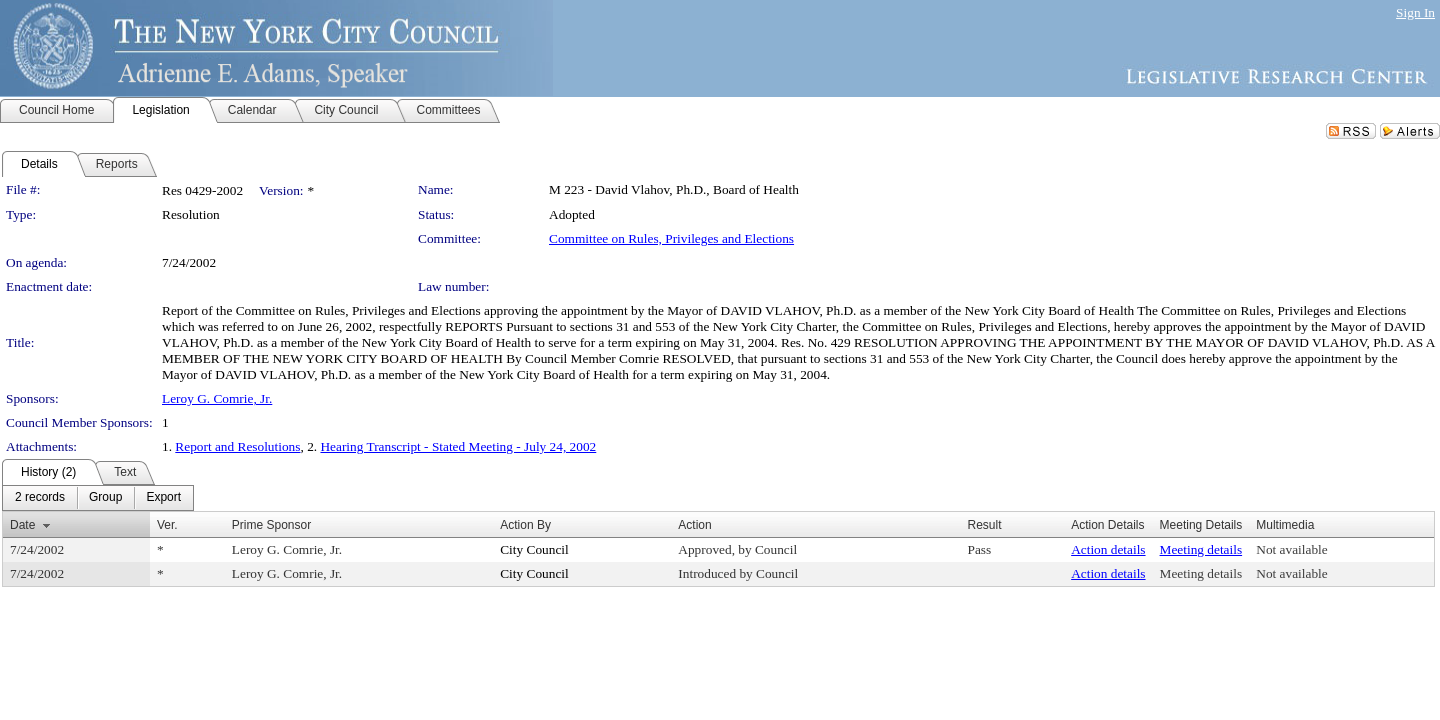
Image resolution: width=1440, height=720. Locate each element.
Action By (525, 525)
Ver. (167, 525)
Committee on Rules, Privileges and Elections (671, 238)
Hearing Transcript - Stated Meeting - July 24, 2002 (458, 446)
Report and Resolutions (237, 446)
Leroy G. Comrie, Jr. (217, 398)
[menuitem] (40, 498)
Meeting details (1201, 549)
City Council (534, 549)
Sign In (1415, 12)
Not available (1291, 549)
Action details (1108, 549)
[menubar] (98, 498)
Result (985, 525)
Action (694, 525)
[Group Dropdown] (105, 498)
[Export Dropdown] (163, 498)
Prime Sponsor (271, 525)
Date (22, 525)
